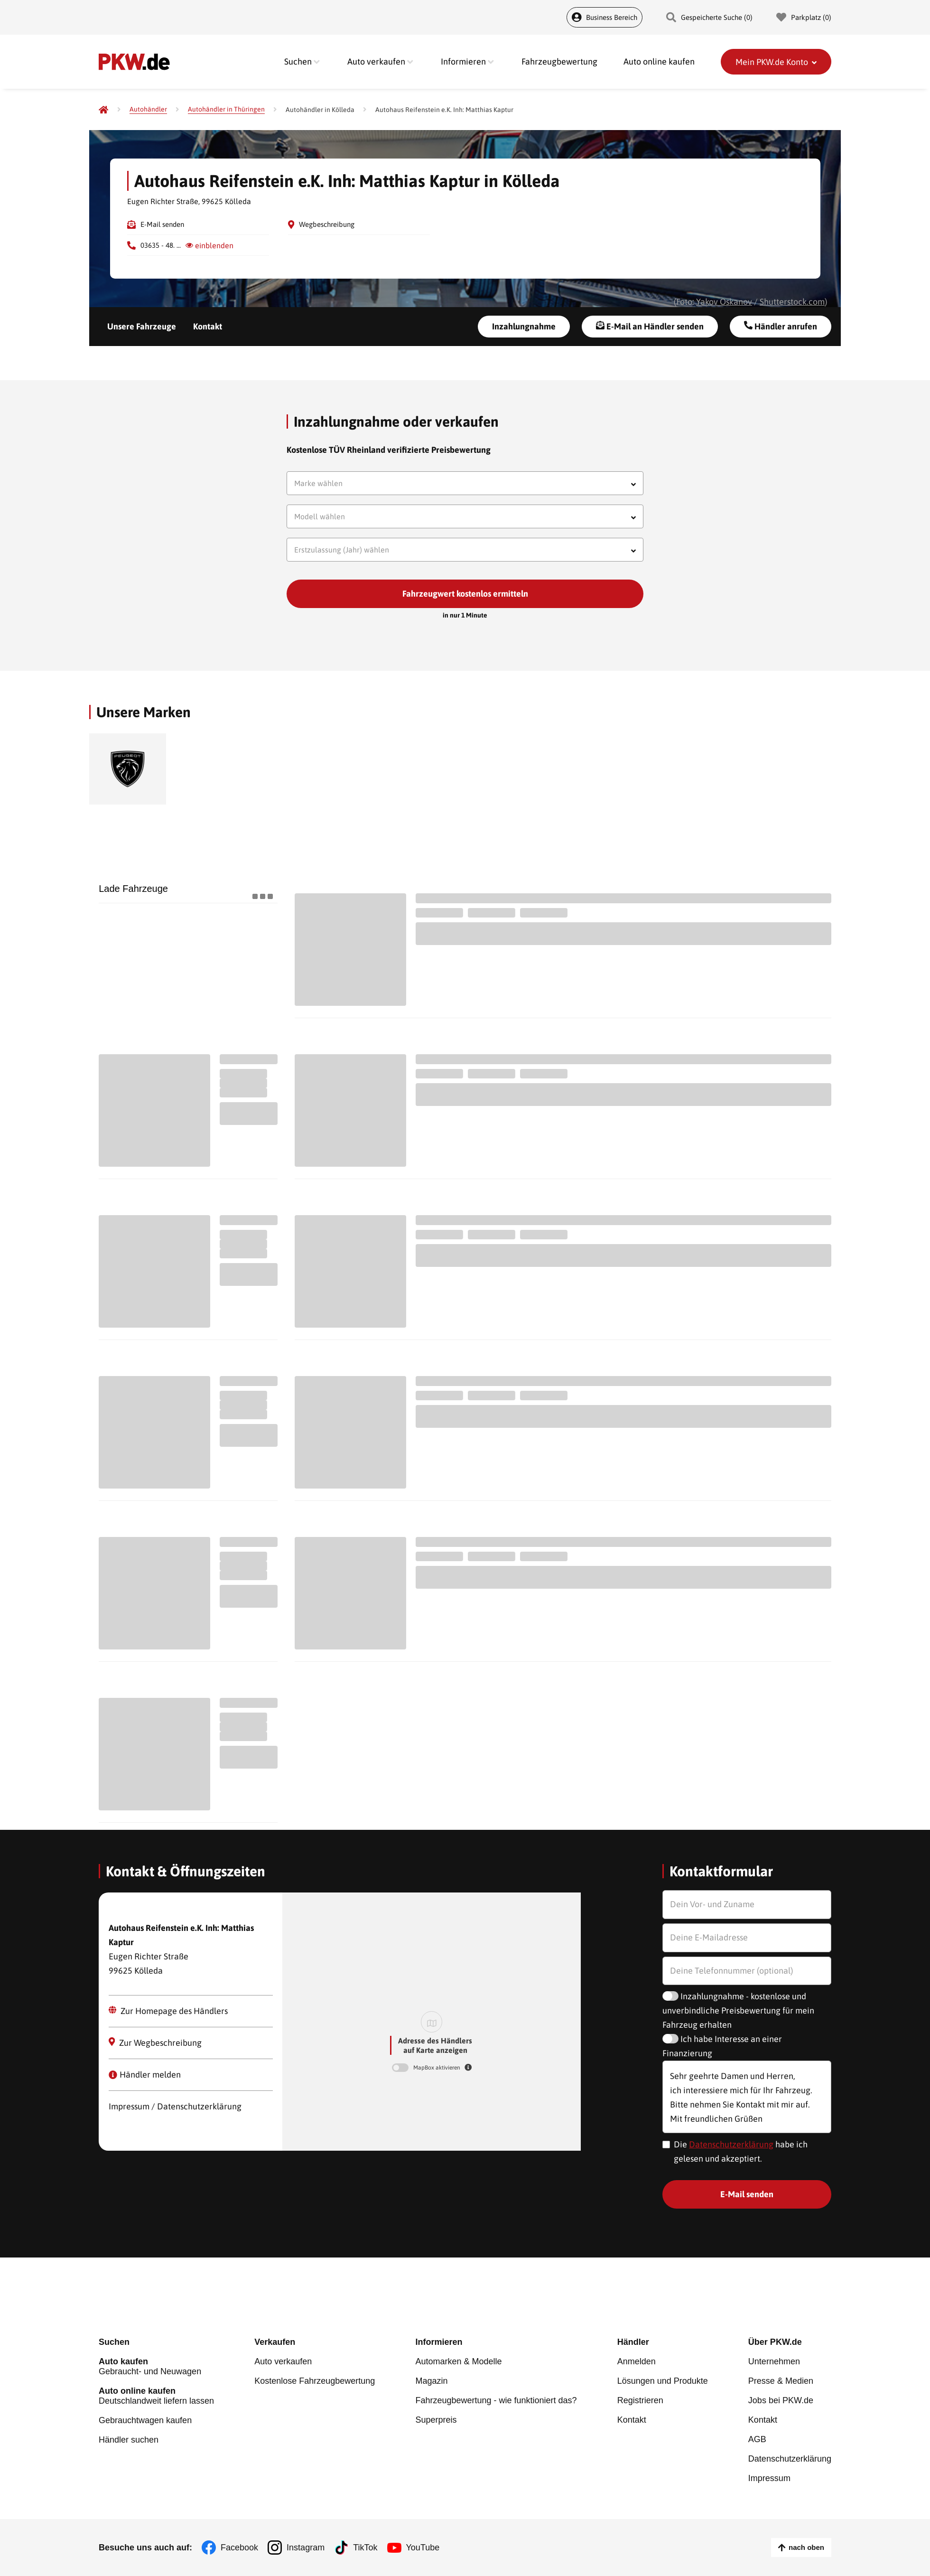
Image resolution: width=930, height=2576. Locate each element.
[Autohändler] (148, 109)
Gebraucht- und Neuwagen (156, 2366)
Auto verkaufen (283, 2361)
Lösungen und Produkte (662, 2381)
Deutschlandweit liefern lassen (156, 2396)
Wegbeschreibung (326, 224)
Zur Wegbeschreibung (155, 2042)
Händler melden (145, 2075)
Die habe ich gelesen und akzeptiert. (741, 2151)
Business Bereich (604, 17)
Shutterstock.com (792, 302)
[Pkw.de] (103, 109)
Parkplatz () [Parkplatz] (803, 17)
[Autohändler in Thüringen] (226, 109)
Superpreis (435, 2420)
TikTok (365, 2547)
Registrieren (640, 2400)
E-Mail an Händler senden (650, 326)
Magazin (431, 2381)
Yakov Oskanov (724, 302)
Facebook (239, 2547)
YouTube (423, 2547)
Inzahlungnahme (524, 326)
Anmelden (636, 2361)
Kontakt (207, 326)
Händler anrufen (780, 326)
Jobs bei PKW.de (780, 2400)
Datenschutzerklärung (731, 2144)
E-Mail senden (162, 224)
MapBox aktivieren (437, 2067)
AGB (757, 2439)
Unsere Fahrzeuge (141, 326)
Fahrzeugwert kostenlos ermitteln (465, 594)
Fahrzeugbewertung (559, 61)
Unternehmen (774, 2361)
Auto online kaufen (659, 61)
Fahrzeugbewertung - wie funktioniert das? (496, 2400)
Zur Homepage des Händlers (168, 2011)
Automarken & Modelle (458, 2361)
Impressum (769, 2478)
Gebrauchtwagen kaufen (145, 2420)
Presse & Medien (780, 2381)
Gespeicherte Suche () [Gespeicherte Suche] (709, 17)
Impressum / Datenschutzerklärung (175, 2106)
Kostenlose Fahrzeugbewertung (314, 2381)
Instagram (306, 2547)
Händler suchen (128, 2440)
